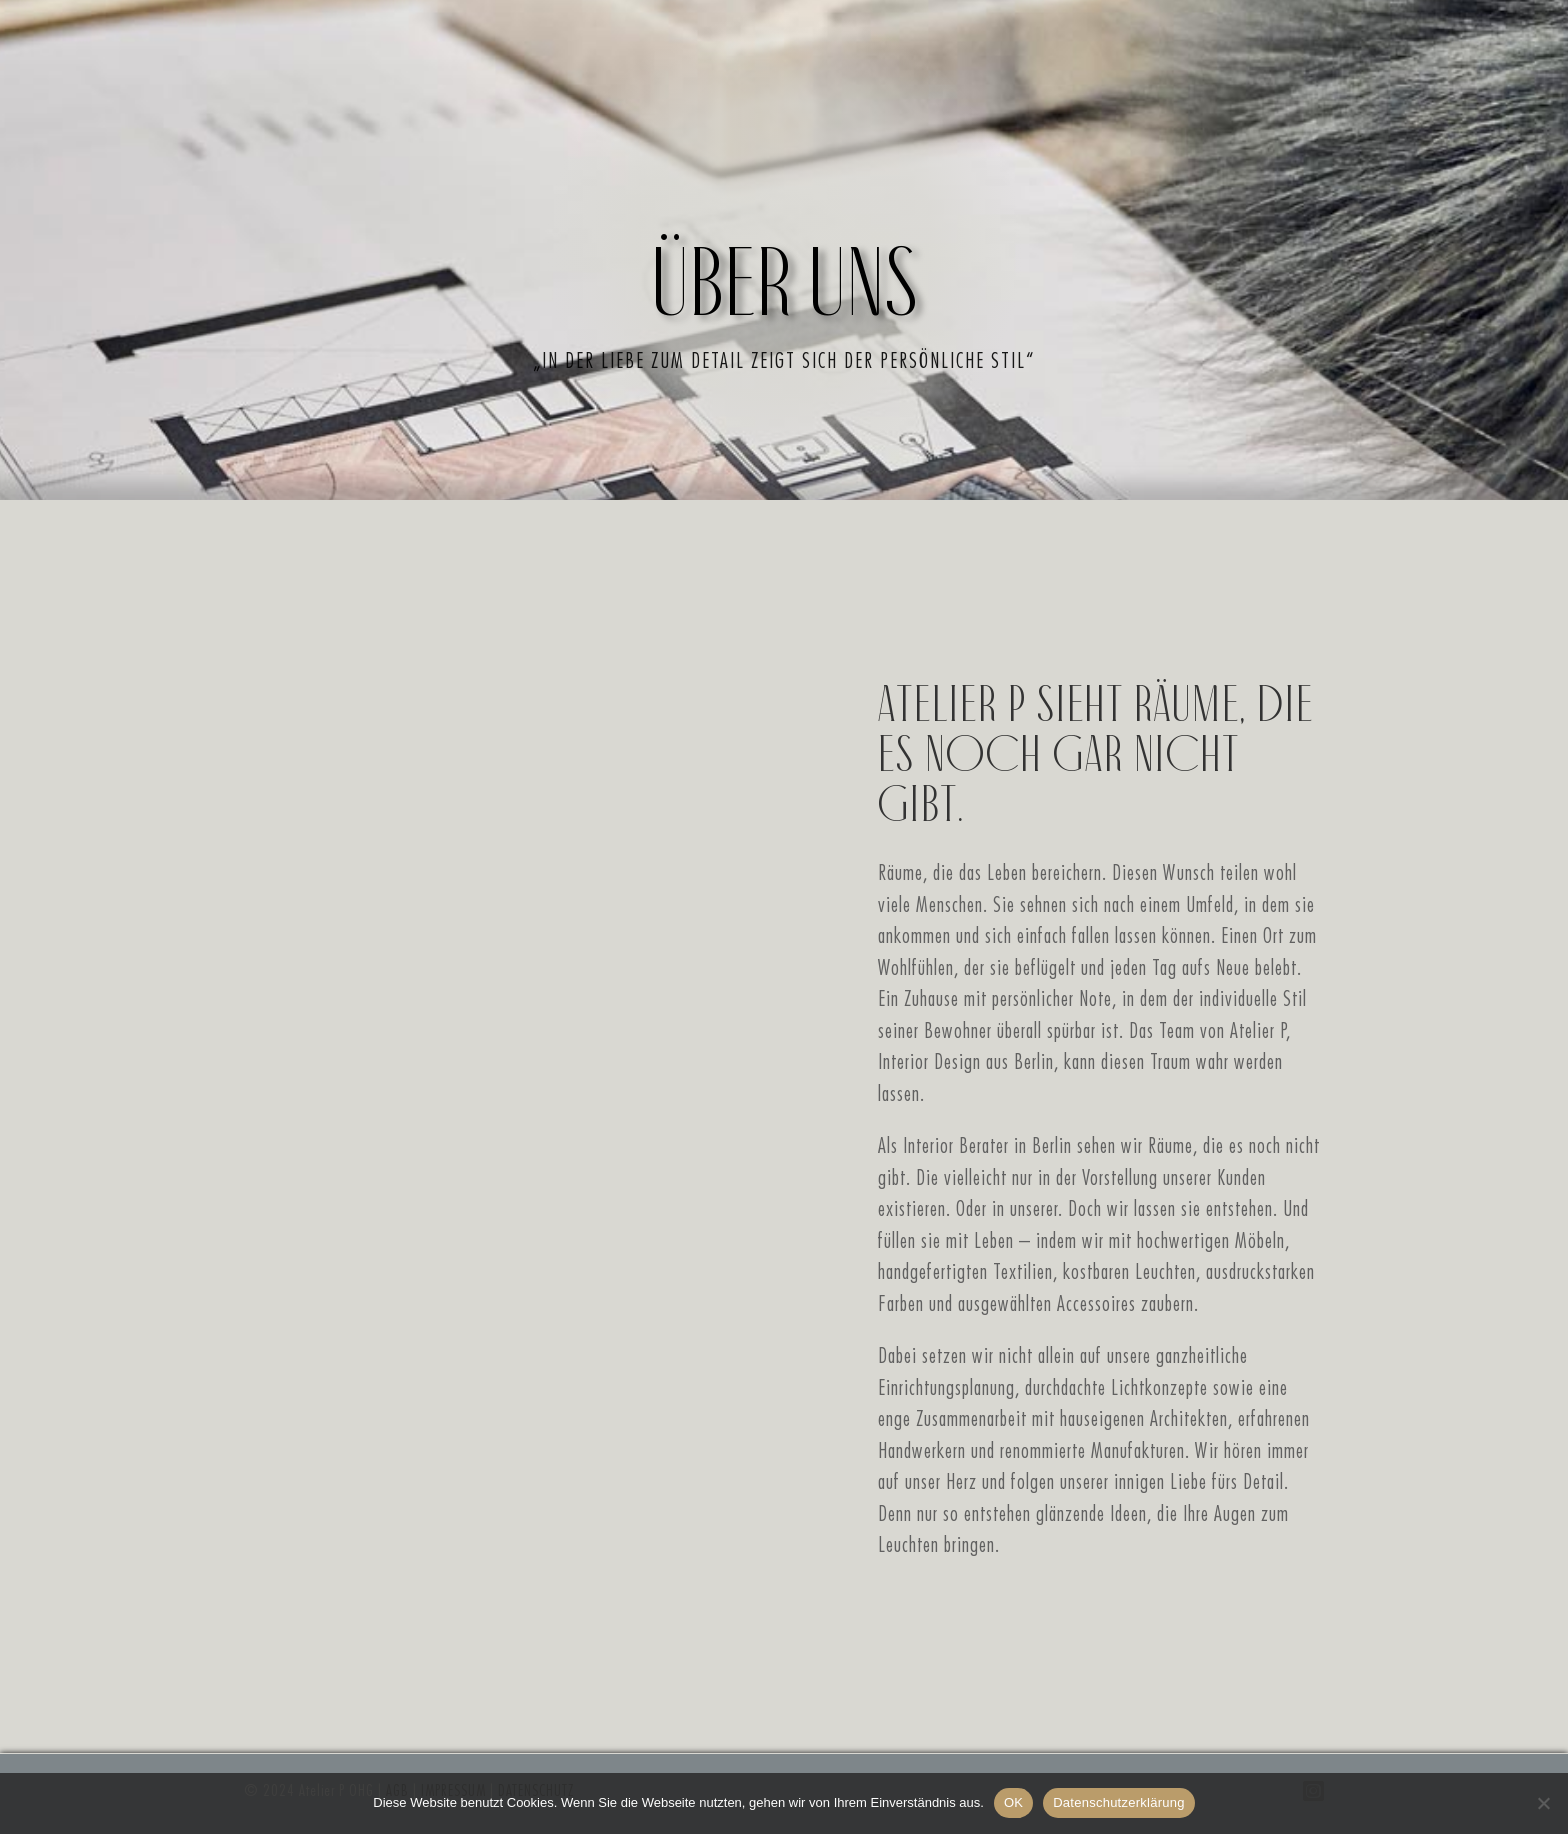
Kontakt (1088, 161)
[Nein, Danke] (1543, 1803)
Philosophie (628, 161)
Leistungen (780, 161)
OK (1013, 1802)
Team (994, 161)
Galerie (905, 161)
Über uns (487, 161)
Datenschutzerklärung (1118, 1802)
